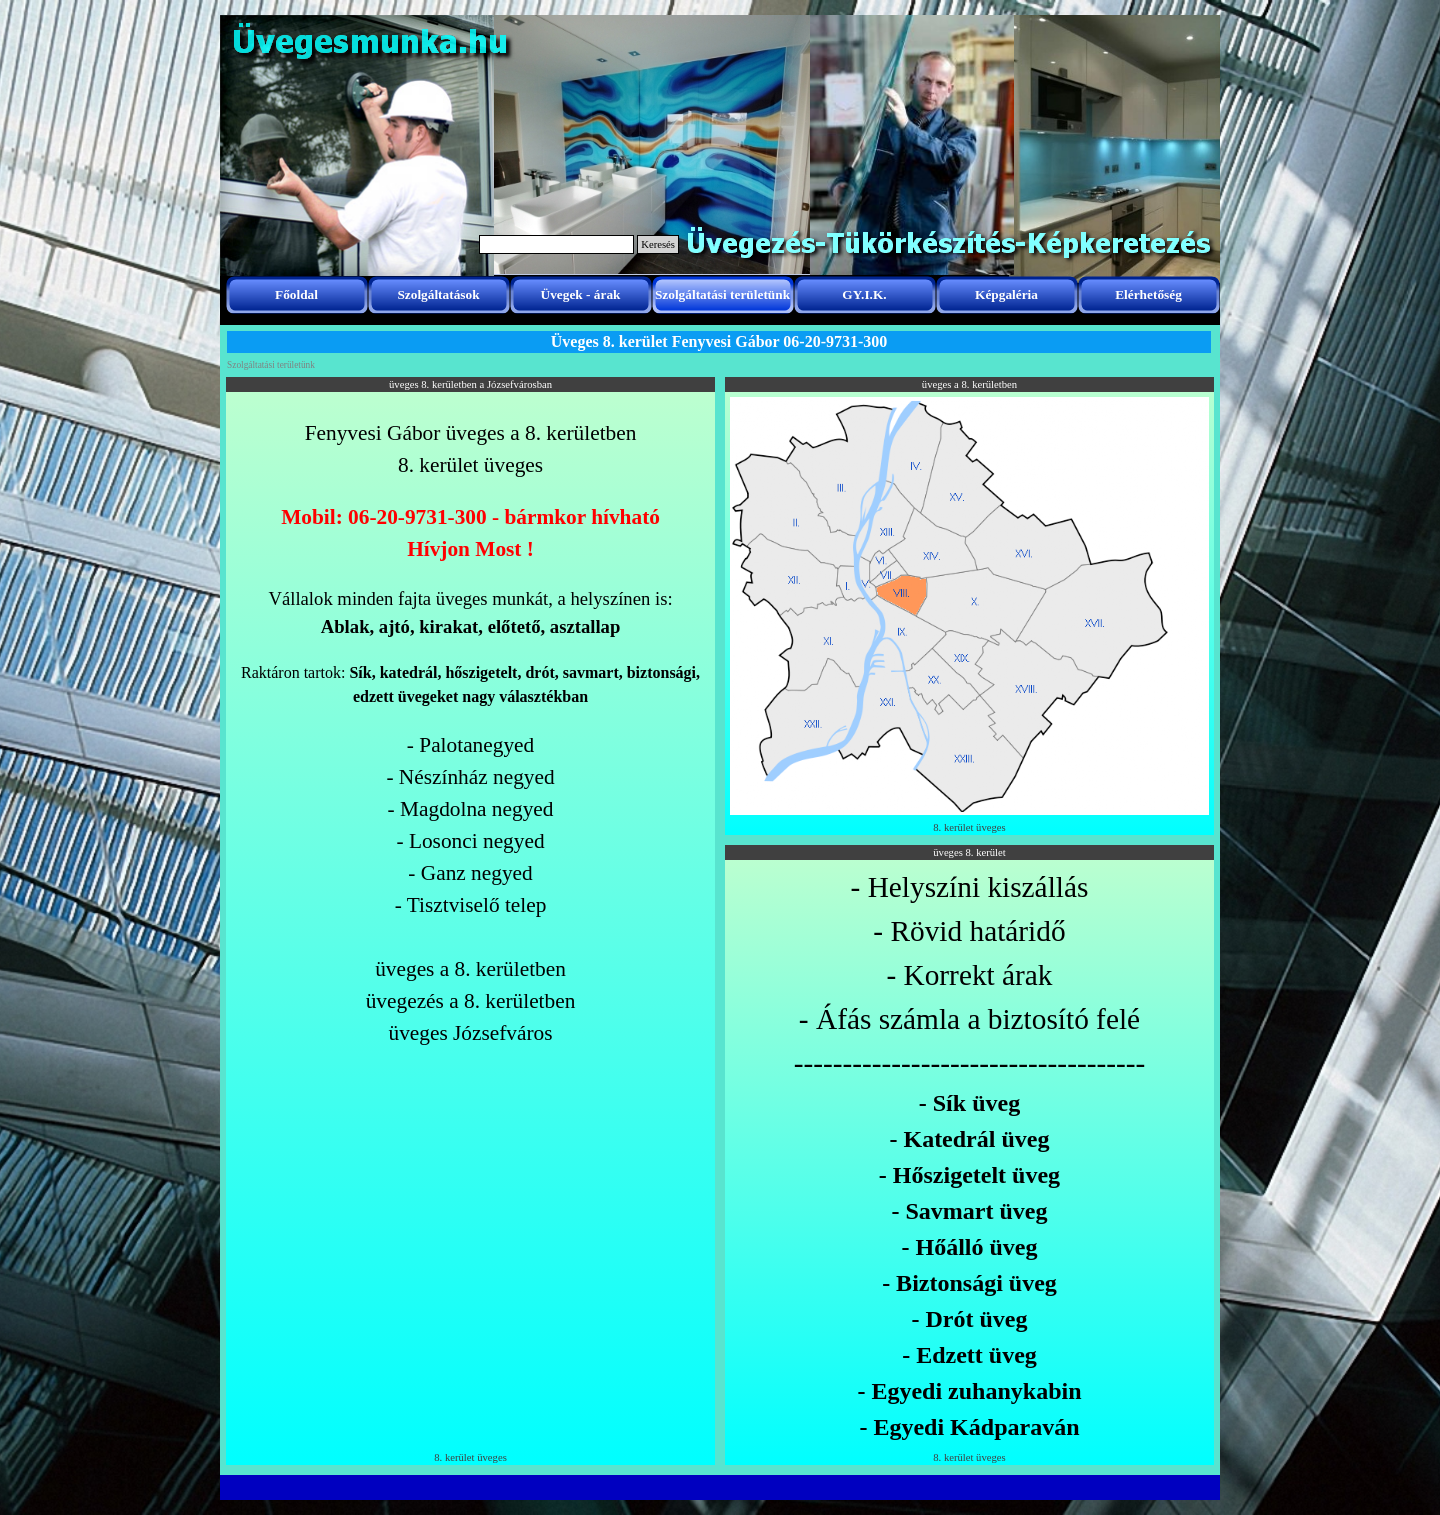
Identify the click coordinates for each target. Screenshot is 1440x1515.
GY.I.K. (864, 294)
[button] (969, 396)
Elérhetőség (1148, 294)
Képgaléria (1006, 294)
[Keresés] (556, 244)
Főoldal (296, 294)
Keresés (658, 244)
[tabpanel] (470, 733)
